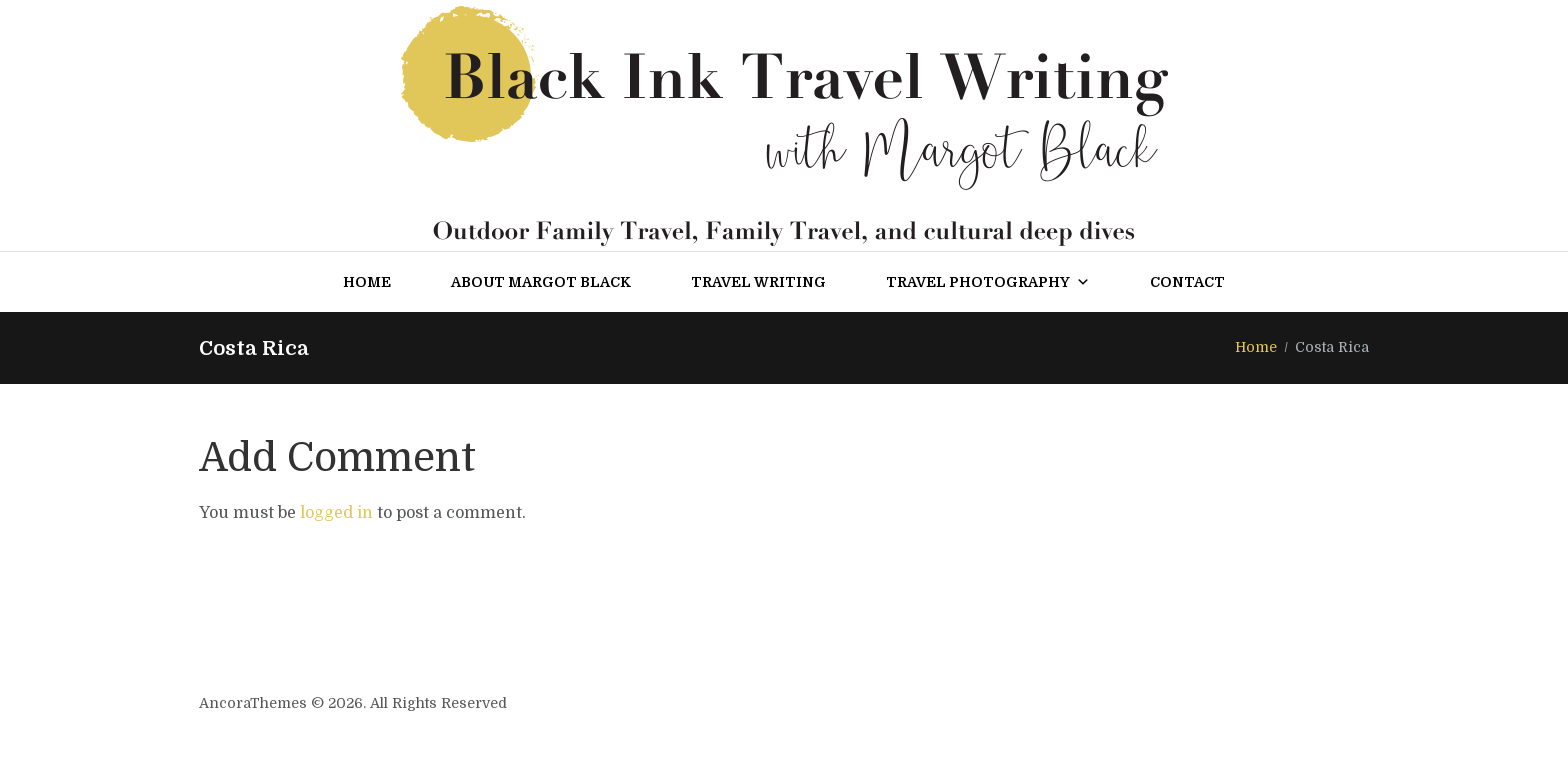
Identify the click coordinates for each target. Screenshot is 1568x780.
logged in (336, 513)
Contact (1187, 282)
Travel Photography (988, 282)
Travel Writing (758, 282)
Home (367, 282)
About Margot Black (541, 282)
